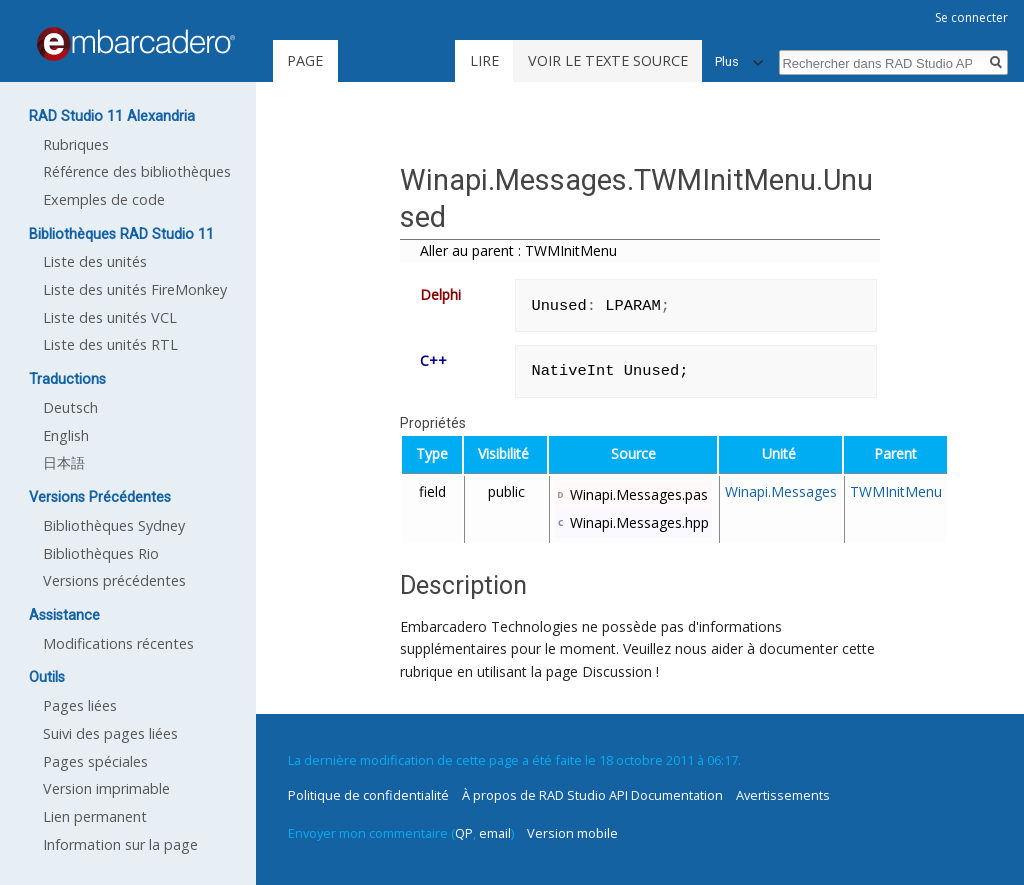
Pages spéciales (95, 761)
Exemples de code (104, 199)
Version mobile (572, 833)
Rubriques (76, 144)
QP (464, 833)
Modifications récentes (118, 643)
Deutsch (70, 407)
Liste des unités (95, 261)
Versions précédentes (114, 580)
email (495, 833)
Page (305, 60)
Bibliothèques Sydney (114, 525)
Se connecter (971, 17)
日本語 (64, 462)
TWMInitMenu (896, 491)
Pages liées (80, 705)
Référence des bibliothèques (137, 171)
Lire (484, 60)
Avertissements (783, 795)
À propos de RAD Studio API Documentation (592, 795)
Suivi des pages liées (110, 733)
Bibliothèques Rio (101, 553)
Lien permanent (95, 816)
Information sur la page (120, 844)
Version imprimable (106, 788)
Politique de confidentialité (368, 795)
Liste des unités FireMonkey (135, 289)
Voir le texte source (608, 60)
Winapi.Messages (781, 491)
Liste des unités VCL (110, 317)
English (66, 435)
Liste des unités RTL (110, 344)
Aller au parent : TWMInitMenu (518, 250)
